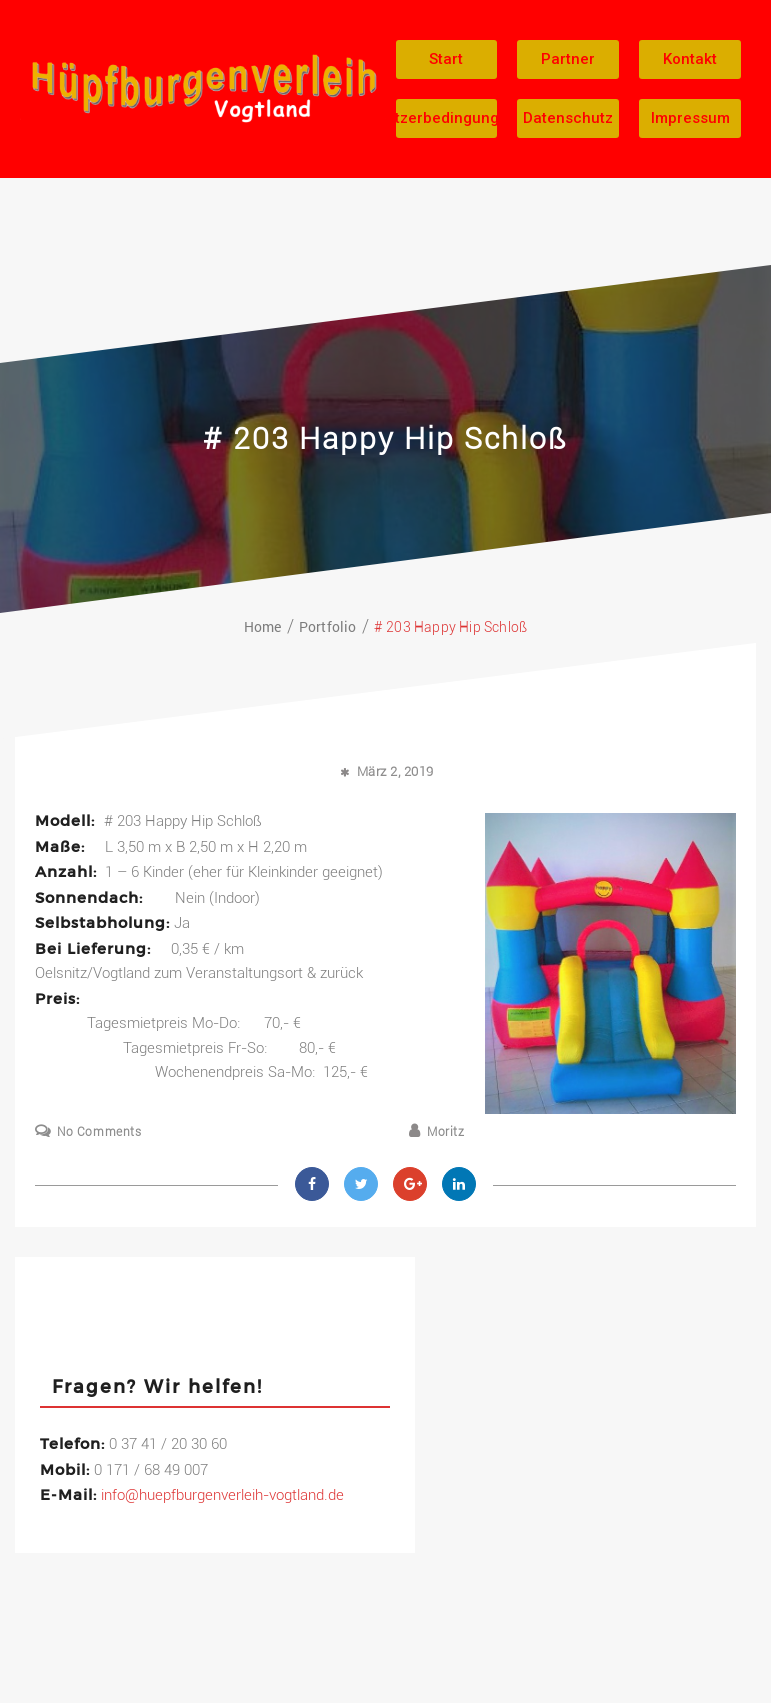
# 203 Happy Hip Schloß (385, 438)
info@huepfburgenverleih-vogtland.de (222, 1495)
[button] (447, 59)
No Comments (99, 1132)
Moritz (446, 1132)
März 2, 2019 (395, 771)
